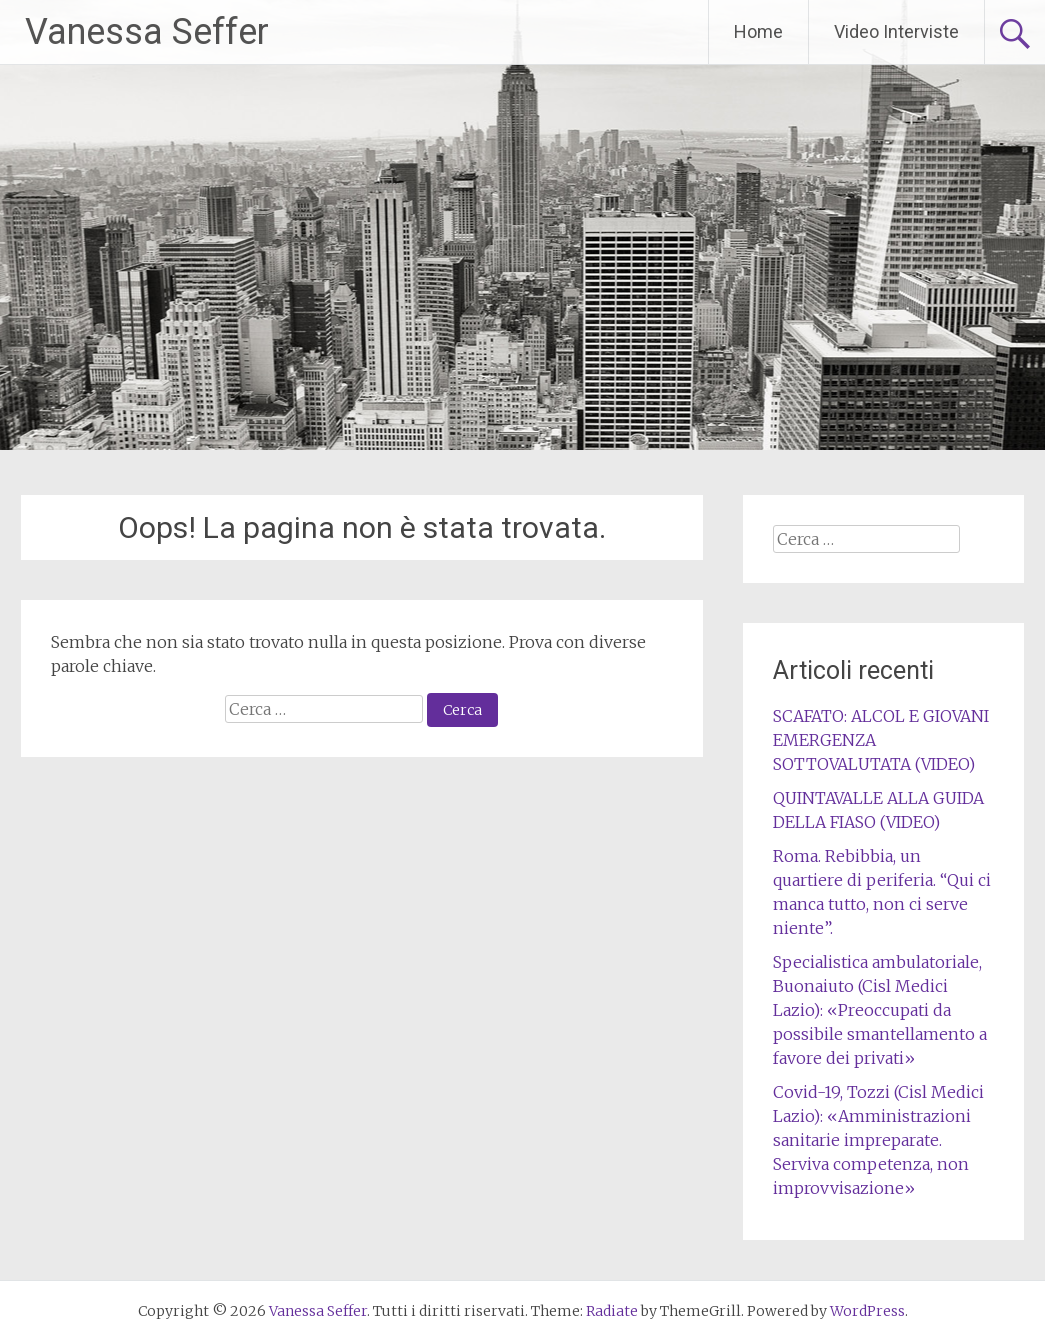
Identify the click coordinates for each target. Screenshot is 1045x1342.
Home (758, 31)
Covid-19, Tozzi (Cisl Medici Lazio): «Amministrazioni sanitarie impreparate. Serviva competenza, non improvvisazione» (878, 1140)
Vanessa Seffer (147, 32)
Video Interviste (896, 31)
